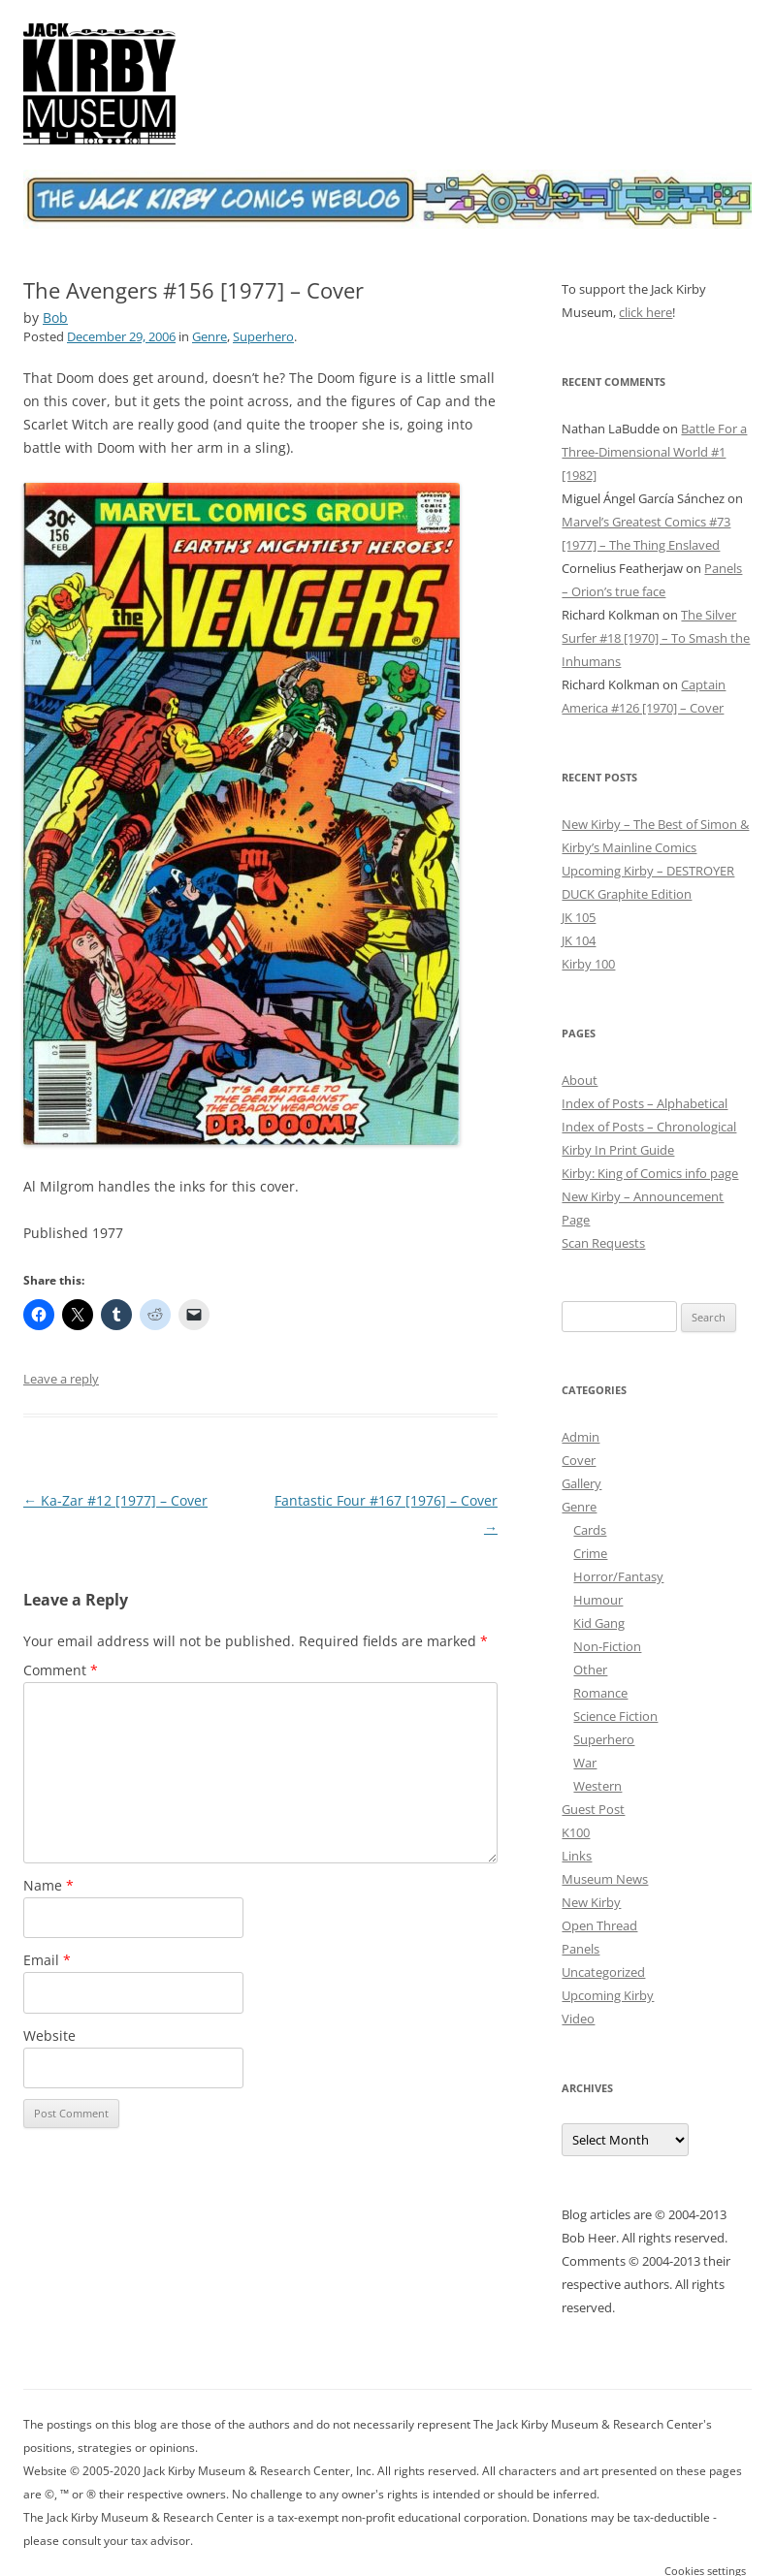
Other (590, 1669)
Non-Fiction (607, 1646)
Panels (580, 1948)
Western (597, 1786)
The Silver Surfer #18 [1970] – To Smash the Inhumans (656, 638)
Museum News (605, 1879)
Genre (209, 336)
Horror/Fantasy (618, 1576)
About (579, 1080)
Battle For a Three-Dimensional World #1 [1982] (654, 452)
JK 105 (579, 917)
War (585, 1762)
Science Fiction (615, 1716)
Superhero (263, 336)
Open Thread (599, 1925)
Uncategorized (603, 1972)
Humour (598, 1599)
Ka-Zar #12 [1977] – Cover (115, 1500)
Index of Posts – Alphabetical (644, 1103)
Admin (580, 1437)
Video (578, 2018)
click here (645, 312)
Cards (589, 1530)
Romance (600, 1692)
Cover (579, 1460)
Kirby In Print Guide (618, 1150)
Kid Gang (599, 1623)
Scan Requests (603, 1243)
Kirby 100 (588, 963)
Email (47, 1960)
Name (48, 1885)
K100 (576, 1832)
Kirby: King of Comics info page (650, 1173)
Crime (590, 1553)
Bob (55, 317)
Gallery (581, 1483)
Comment (60, 1670)
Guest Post (593, 1809)
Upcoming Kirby (608, 1995)
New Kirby (591, 1902)
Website (49, 2035)
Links (577, 1855)
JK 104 (579, 940)
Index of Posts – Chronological (649, 1126)
